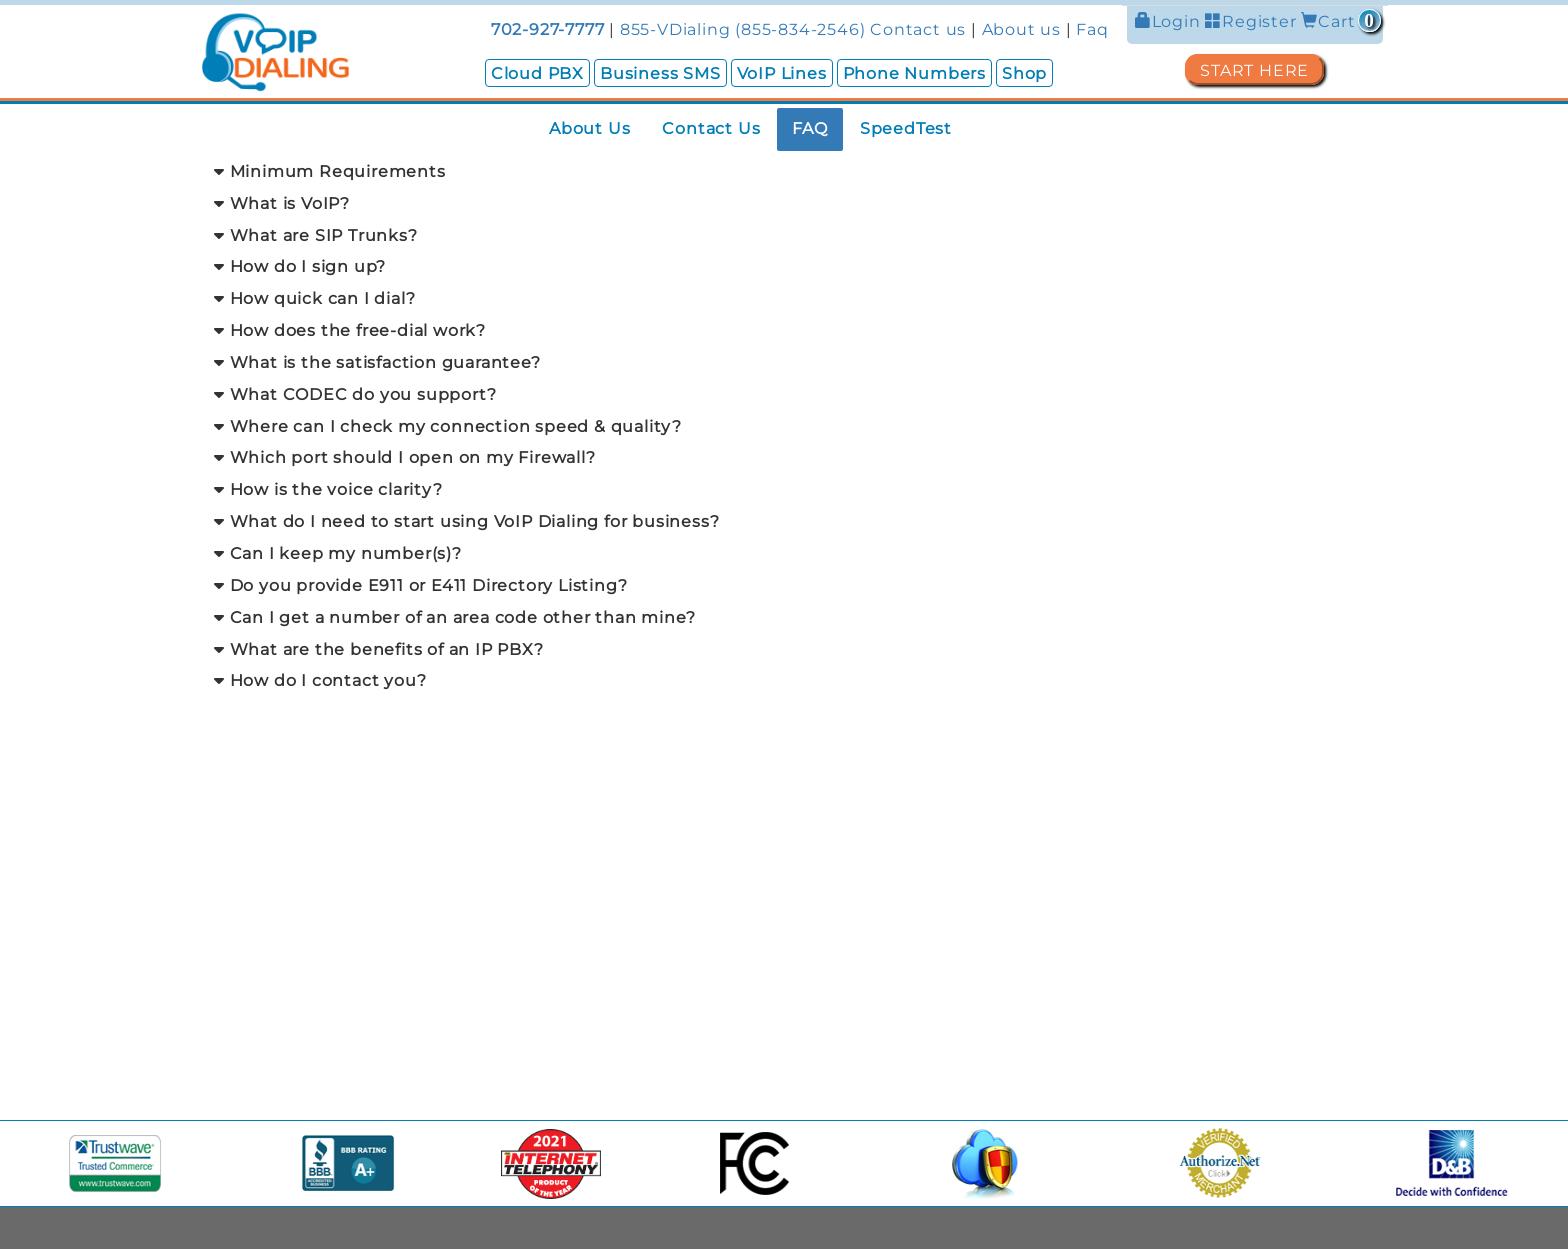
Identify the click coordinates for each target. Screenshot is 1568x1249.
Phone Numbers (914, 73)
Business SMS (660, 73)
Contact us (918, 29)
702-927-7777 (548, 29)
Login (1170, 21)
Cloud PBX (537, 73)
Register (1253, 21)
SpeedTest (906, 128)
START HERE (1254, 69)
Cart (1340, 21)
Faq (1092, 29)
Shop (1024, 73)
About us (1021, 29)
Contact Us (711, 128)
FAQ (809, 128)
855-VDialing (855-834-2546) (743, 29)
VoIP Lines (782, 73)
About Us (589, 128)
